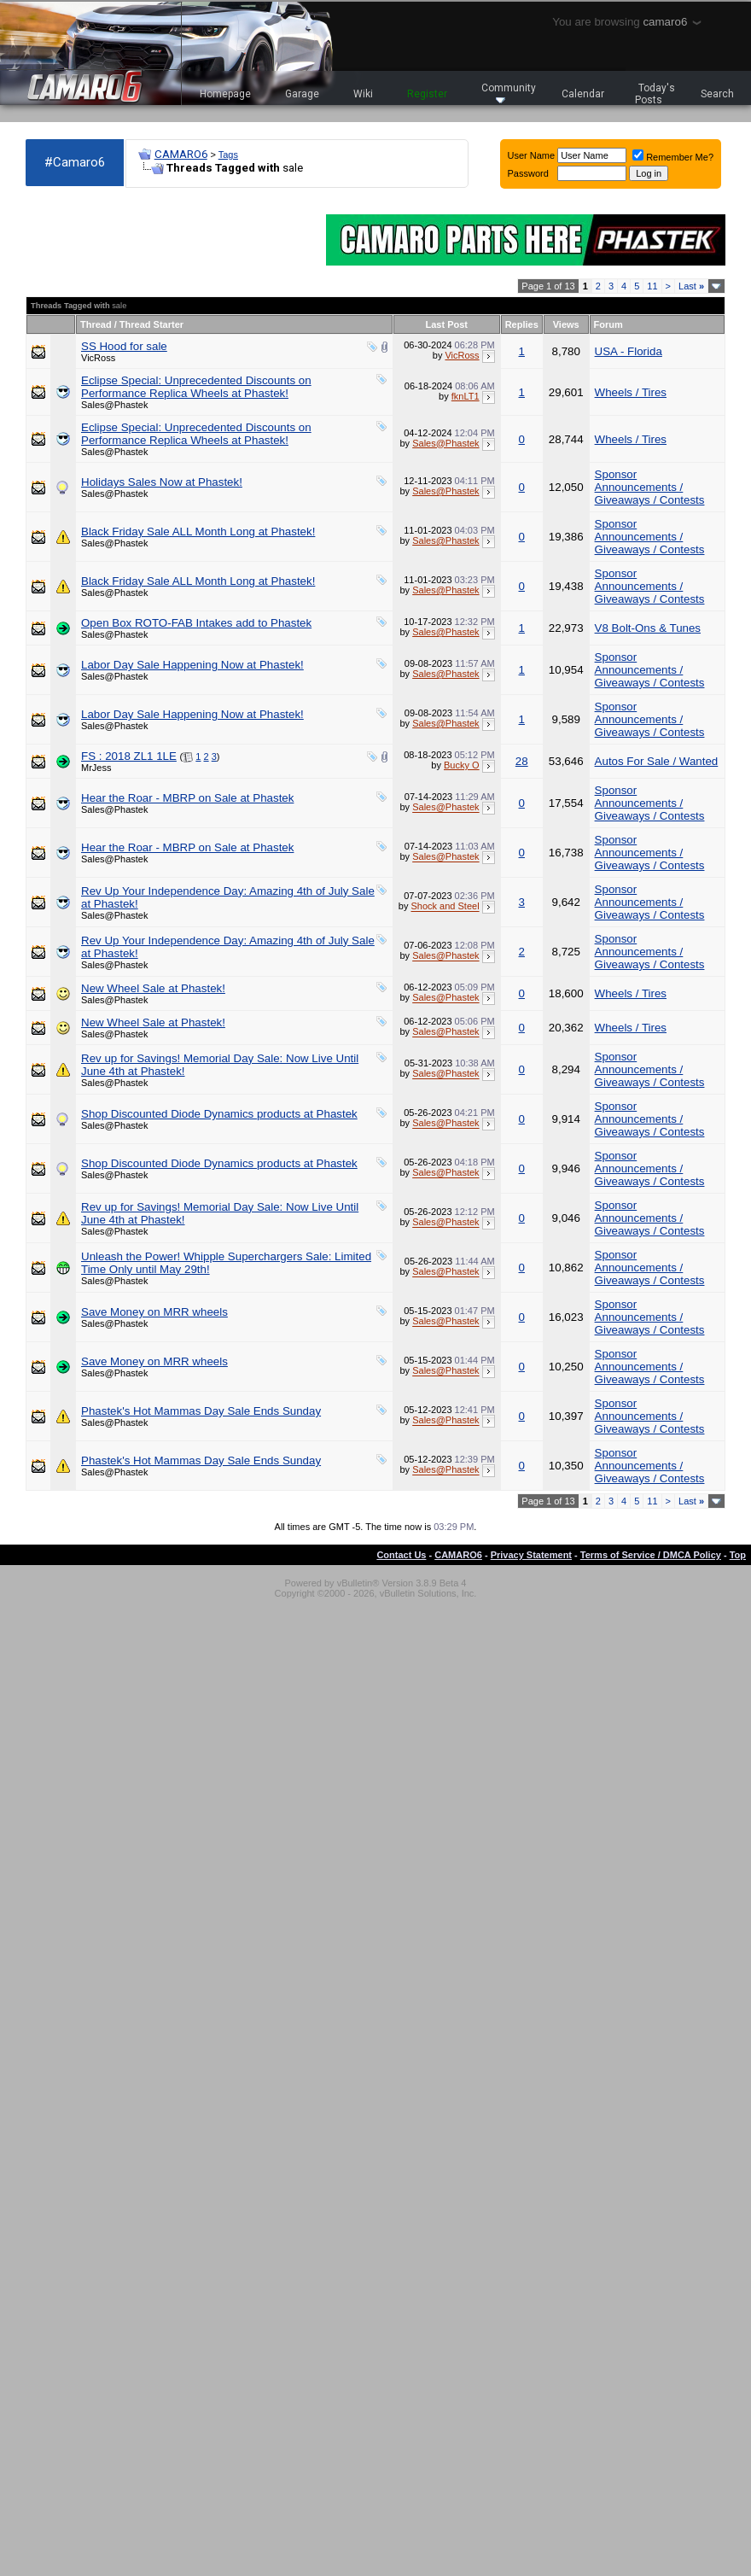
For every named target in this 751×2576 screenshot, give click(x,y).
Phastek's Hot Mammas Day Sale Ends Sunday (201, 1411)
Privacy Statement (531, 1555)
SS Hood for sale (124, 346)
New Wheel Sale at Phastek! (153, 988)
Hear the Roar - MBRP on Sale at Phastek (187, 797)
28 (521, 761)
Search (717, 94)
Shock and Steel (444, 907)
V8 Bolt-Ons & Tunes (648, 628)
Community (508, 92)
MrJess (96, 767)
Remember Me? (672, 157)
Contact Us (401, 1555)
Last (691, 286)
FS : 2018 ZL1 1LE (129, 756)
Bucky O (462, 765)
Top (738, 1555)
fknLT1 (465, 396)
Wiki (363, 94)
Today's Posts (655, 94)
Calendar (583, 94)
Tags (228, 154)
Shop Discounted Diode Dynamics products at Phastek (219, 1113)
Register (427, 94)
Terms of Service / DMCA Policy (650, 1555)
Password (528, 173)
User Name (532, 155)
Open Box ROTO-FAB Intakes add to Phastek (196, 622)
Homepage (225, 94)
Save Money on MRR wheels (154, 1312)
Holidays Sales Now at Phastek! (161, 482)
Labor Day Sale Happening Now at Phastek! (192, 664)
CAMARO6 (180, 154)
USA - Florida (628, 351)
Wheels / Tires (631, 392)
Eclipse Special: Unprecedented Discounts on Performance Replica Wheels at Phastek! (196, 387)
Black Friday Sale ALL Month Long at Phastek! (198, 531)
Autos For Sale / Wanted (657, 761)
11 (652, 286)
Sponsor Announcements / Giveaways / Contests (650, 487)
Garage (302, 94)
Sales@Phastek (114, 405)
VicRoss (98, 358)
